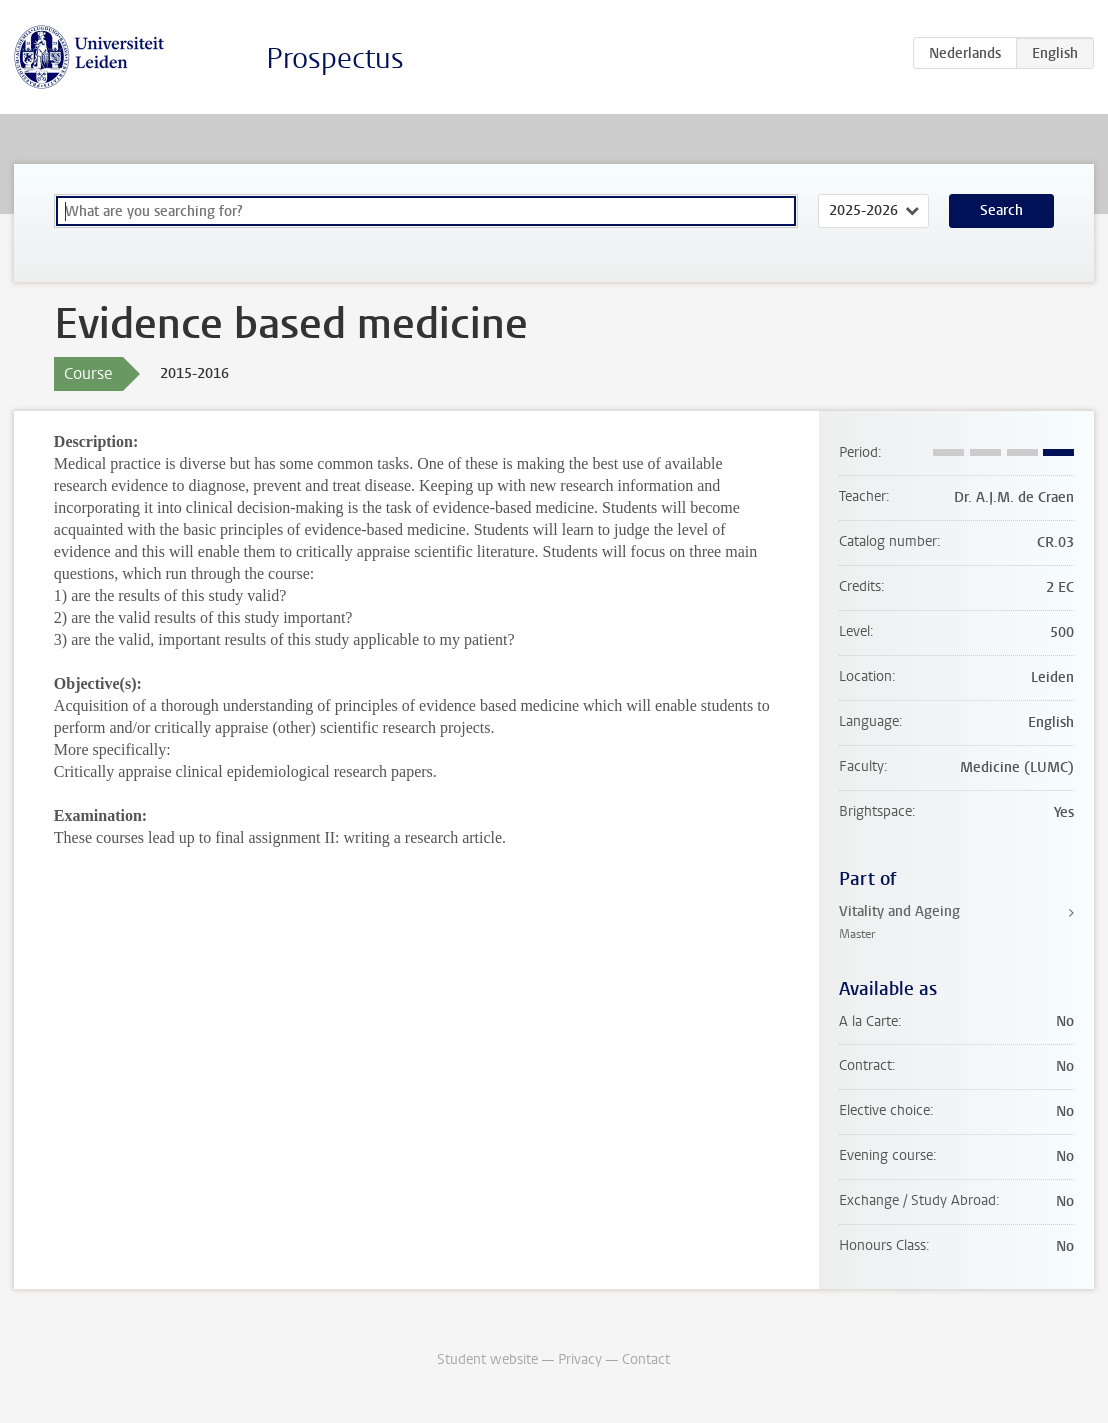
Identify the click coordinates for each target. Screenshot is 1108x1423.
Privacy (580, 1359)
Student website (487, 1359)
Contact (646, 1359)
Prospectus (335, 58)
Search (1001, 210)
